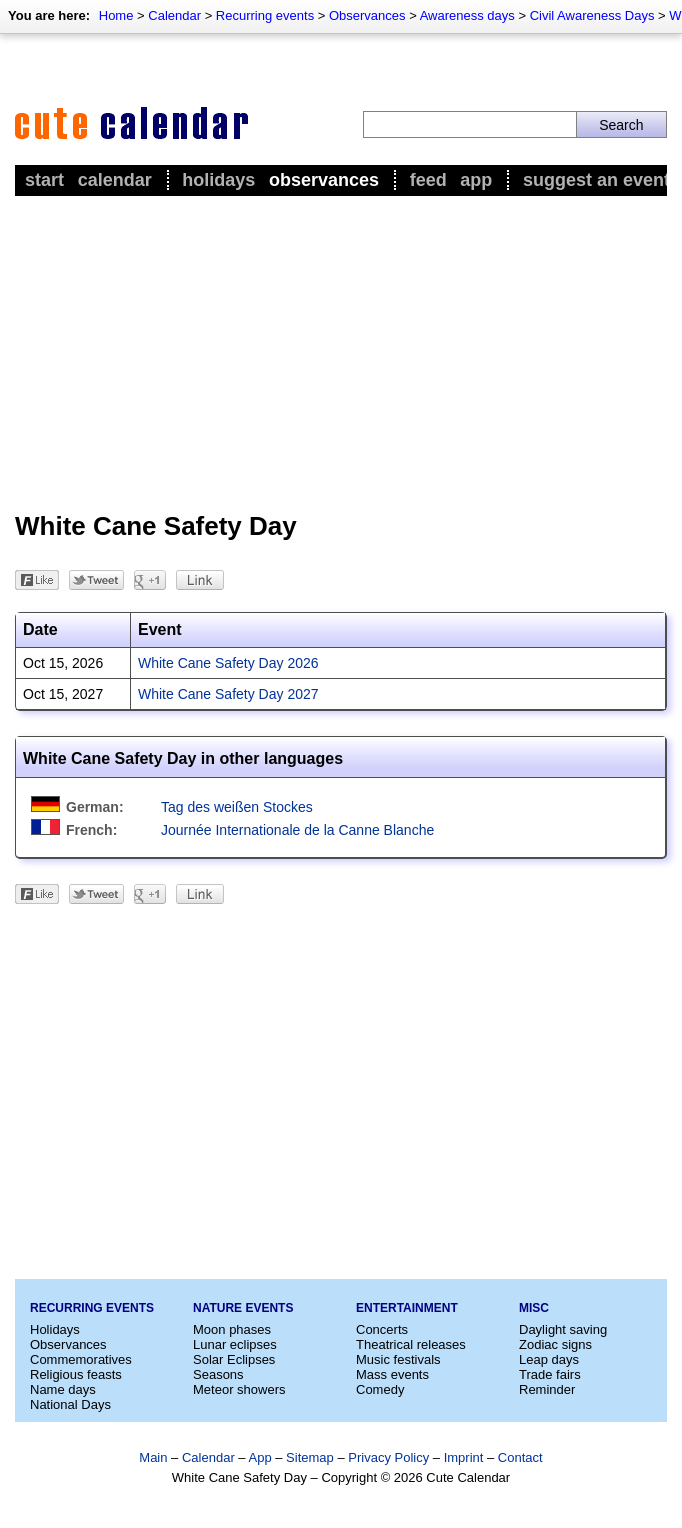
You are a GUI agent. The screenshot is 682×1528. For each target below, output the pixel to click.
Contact (520, 1457)
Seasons (218, 1374)
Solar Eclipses (234, 1359)
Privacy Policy (388, 1457)
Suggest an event (596, 180)
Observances (367, 15)
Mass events (392, 1374)
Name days (63, 1389)
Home (116, 15)
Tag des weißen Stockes (237, 807)
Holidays (218, 180)
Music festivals (398, 1359)
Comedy (380, 1389)
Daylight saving (563, 1329)
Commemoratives (81, 1359)
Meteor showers (239, 1389)
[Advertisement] (341, 351)
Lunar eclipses (235, 1344)
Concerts (382, 1329)
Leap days (549, 1359)
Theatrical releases (411, 1344)
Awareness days (467, 15)
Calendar (174, 15)
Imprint (464, 1457)
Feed (428, 180)
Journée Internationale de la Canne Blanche (297, 830)
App (476, 180)
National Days (70, 1404)
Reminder (547, 1389)
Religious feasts (76, 1374)
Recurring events (265, 15)
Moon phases (232, 1329)
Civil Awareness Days (592, 15)
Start (44, 180)
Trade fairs (550, 1374)
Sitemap (310, 1457)
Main (153, 1457)
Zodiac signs (555, 1344)
